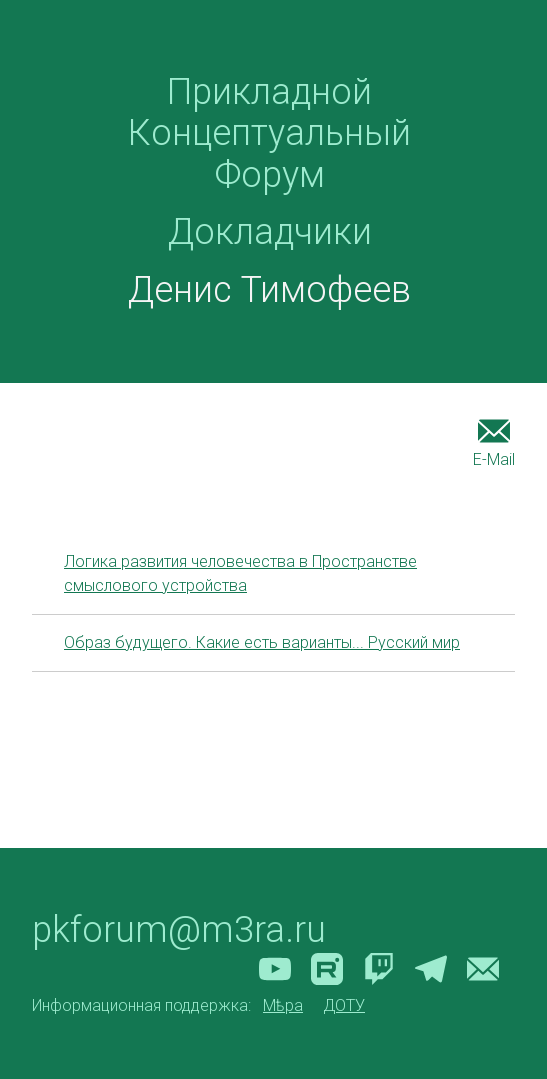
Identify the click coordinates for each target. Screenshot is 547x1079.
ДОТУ (344, 1006)
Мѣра (283, 1006)
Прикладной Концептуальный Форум (269, 133)
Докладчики (270, 232)
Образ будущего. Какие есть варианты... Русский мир (262, 642)
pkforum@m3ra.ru (179, 930)
